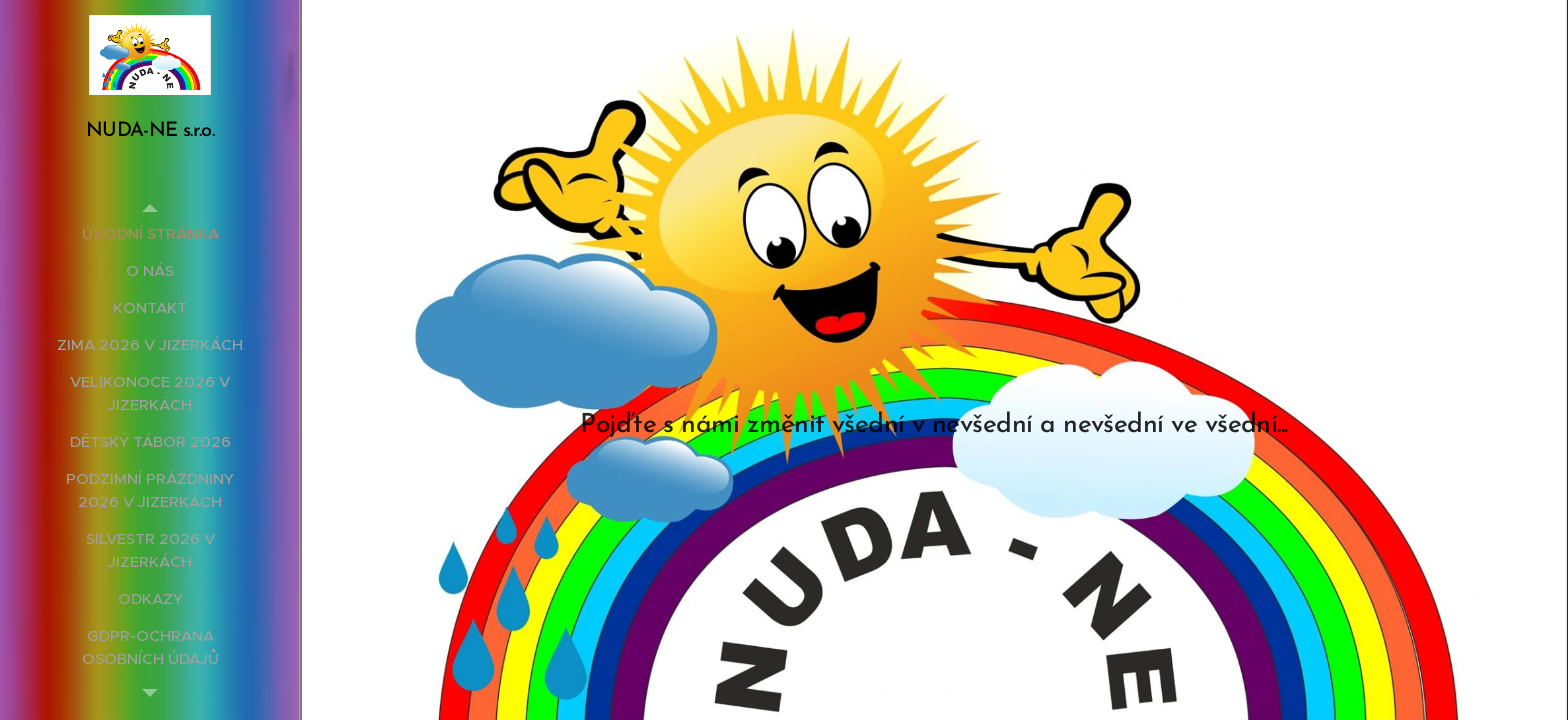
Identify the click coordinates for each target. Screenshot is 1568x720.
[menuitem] (150, 233)
